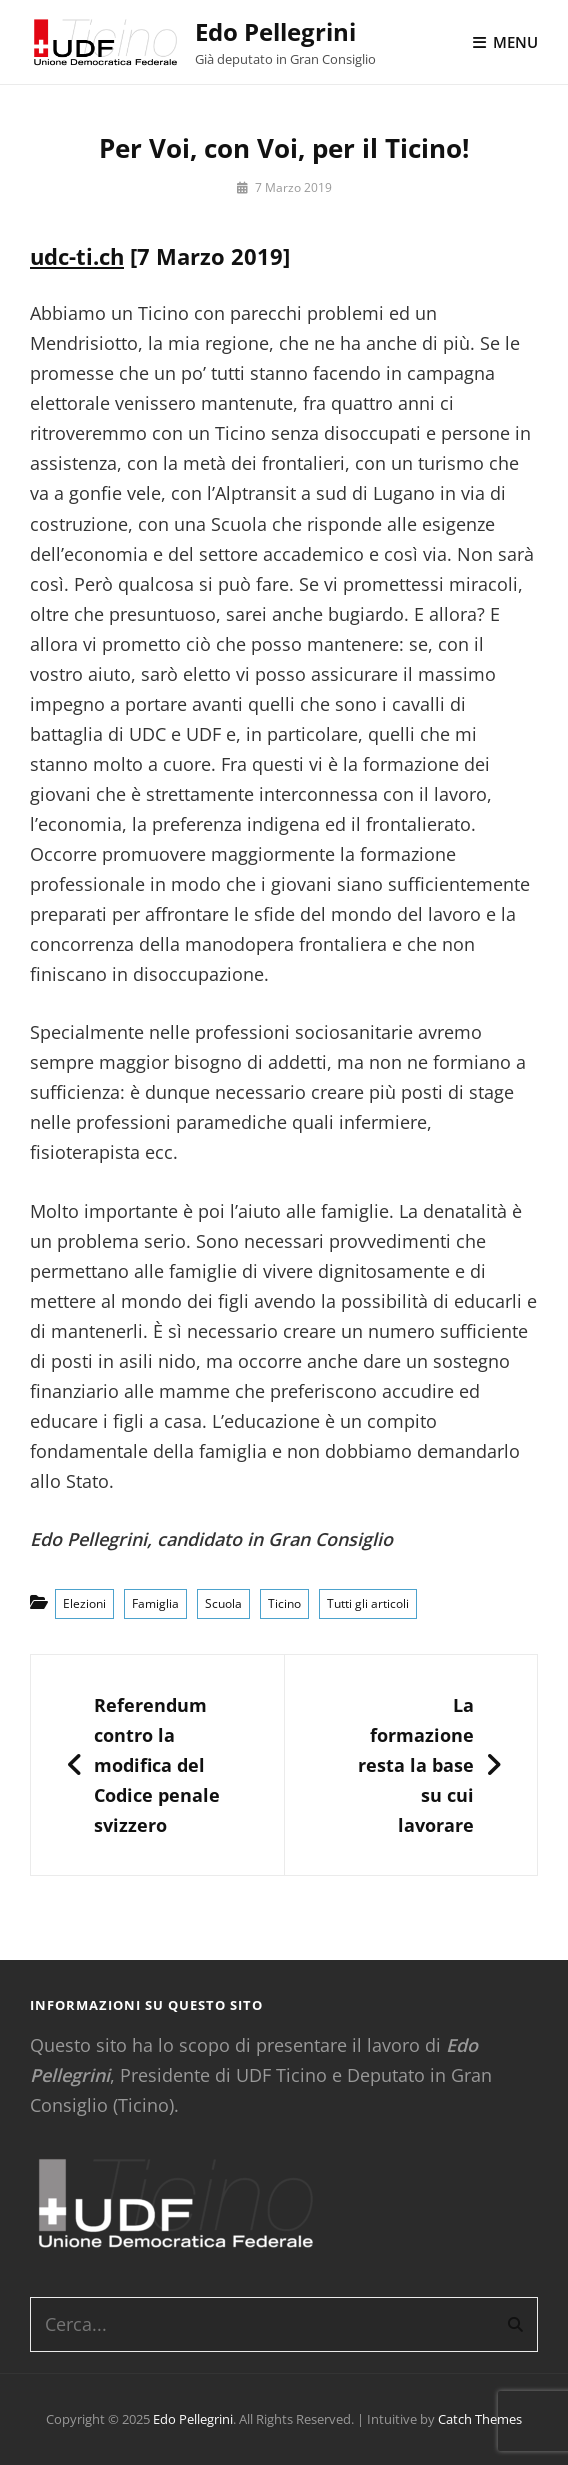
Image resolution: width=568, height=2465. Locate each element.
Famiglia (155, 1603)
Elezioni (84, 1603)
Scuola (223, 1603)
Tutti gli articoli (368, 1603)
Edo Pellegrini (275, 31)
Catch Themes (480, 2419)
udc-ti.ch (77, 256)
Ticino (284, 1603)
